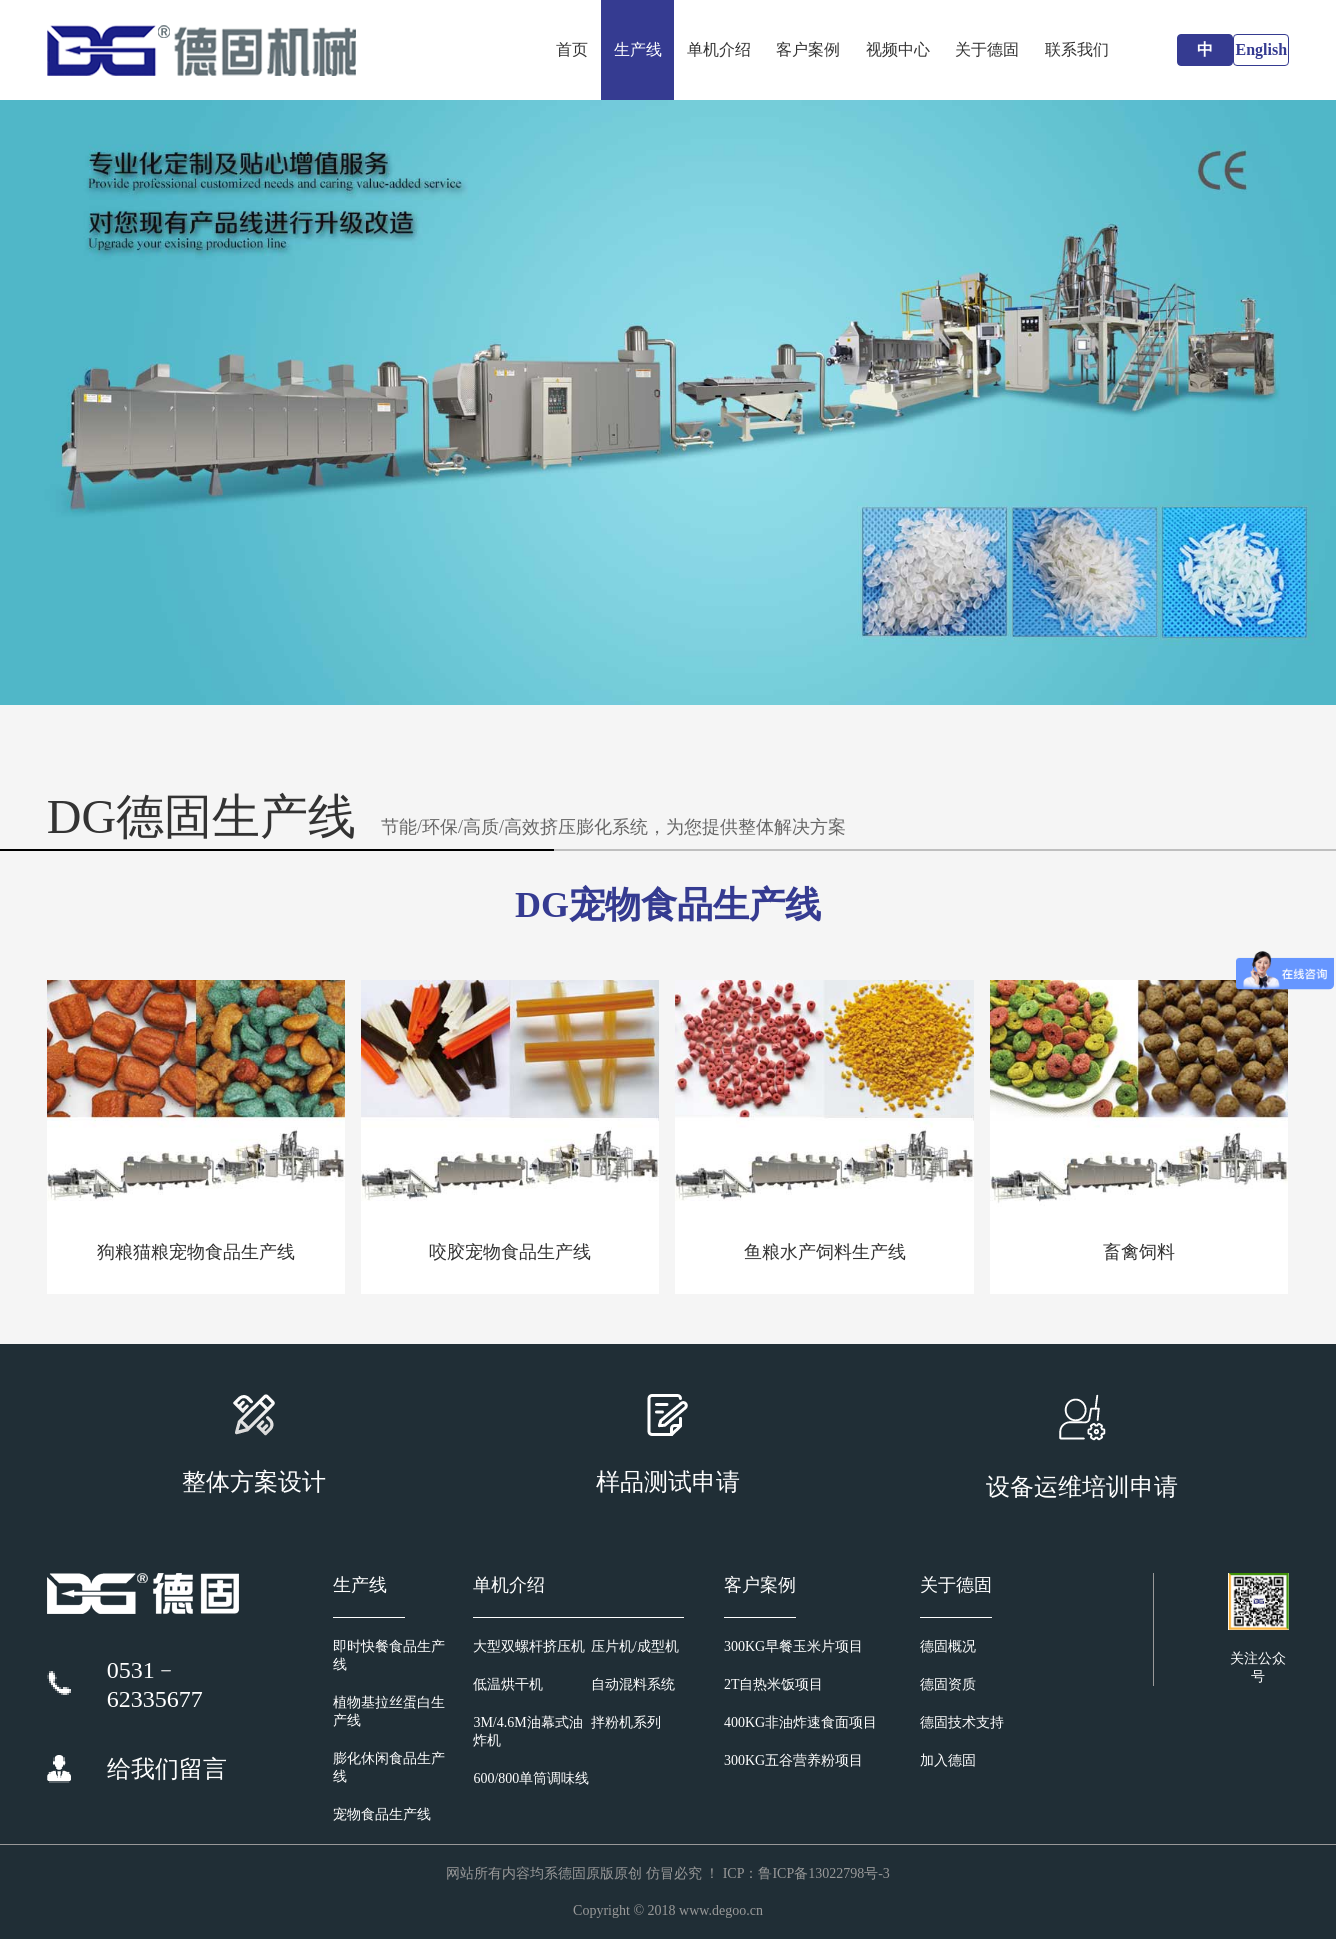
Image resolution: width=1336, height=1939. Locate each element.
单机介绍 (719, 49)
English (1261, 49)
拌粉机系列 (626, 1722)
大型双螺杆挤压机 (529, 1646)
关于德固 (987, 49)
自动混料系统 (633, 1684)
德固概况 (948, 1646)
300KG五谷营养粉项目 (793, 1760)
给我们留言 (167, 1769)
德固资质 (948, 1684)
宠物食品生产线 (382, 1814)
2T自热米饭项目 (774, 1684)
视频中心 (898, 49)
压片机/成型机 (635, 1646)
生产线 (638, 49)
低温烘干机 (508, 1684)
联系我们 (1077, 49)
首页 (572, 49)
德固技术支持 (962, 1722)
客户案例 (808, 49)
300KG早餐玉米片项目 (793, 1646)
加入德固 (948, 1760)
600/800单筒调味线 (531, 1778)
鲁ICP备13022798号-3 (823, 1873)
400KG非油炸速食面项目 (800, 1722)
